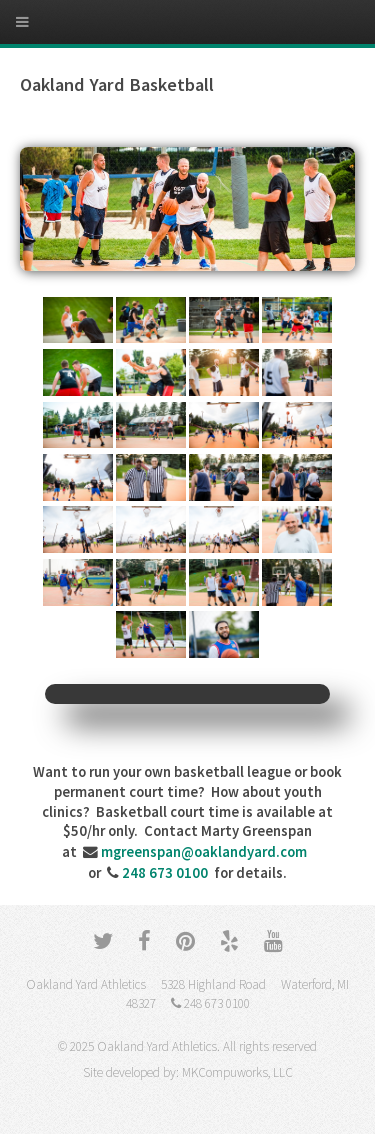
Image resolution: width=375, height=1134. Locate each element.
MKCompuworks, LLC (237, 1072)
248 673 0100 (165, 873)
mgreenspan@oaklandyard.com (204, 852)
